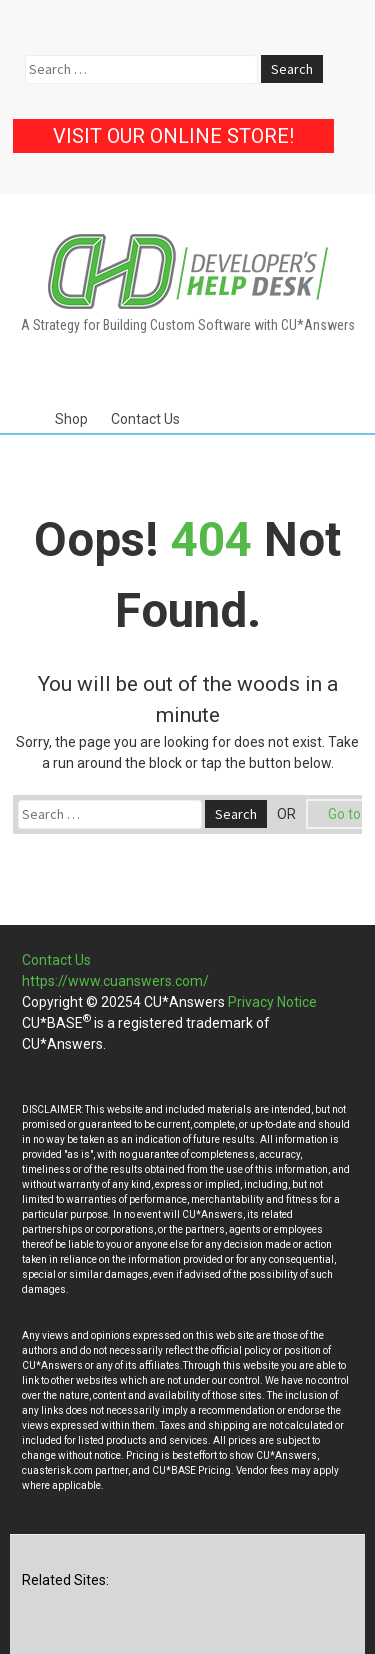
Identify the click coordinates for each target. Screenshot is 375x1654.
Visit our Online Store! (173, 136)
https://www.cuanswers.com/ (115, 981)
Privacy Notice (272, 1002)
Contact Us (145, 419)
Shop (71, 419)
